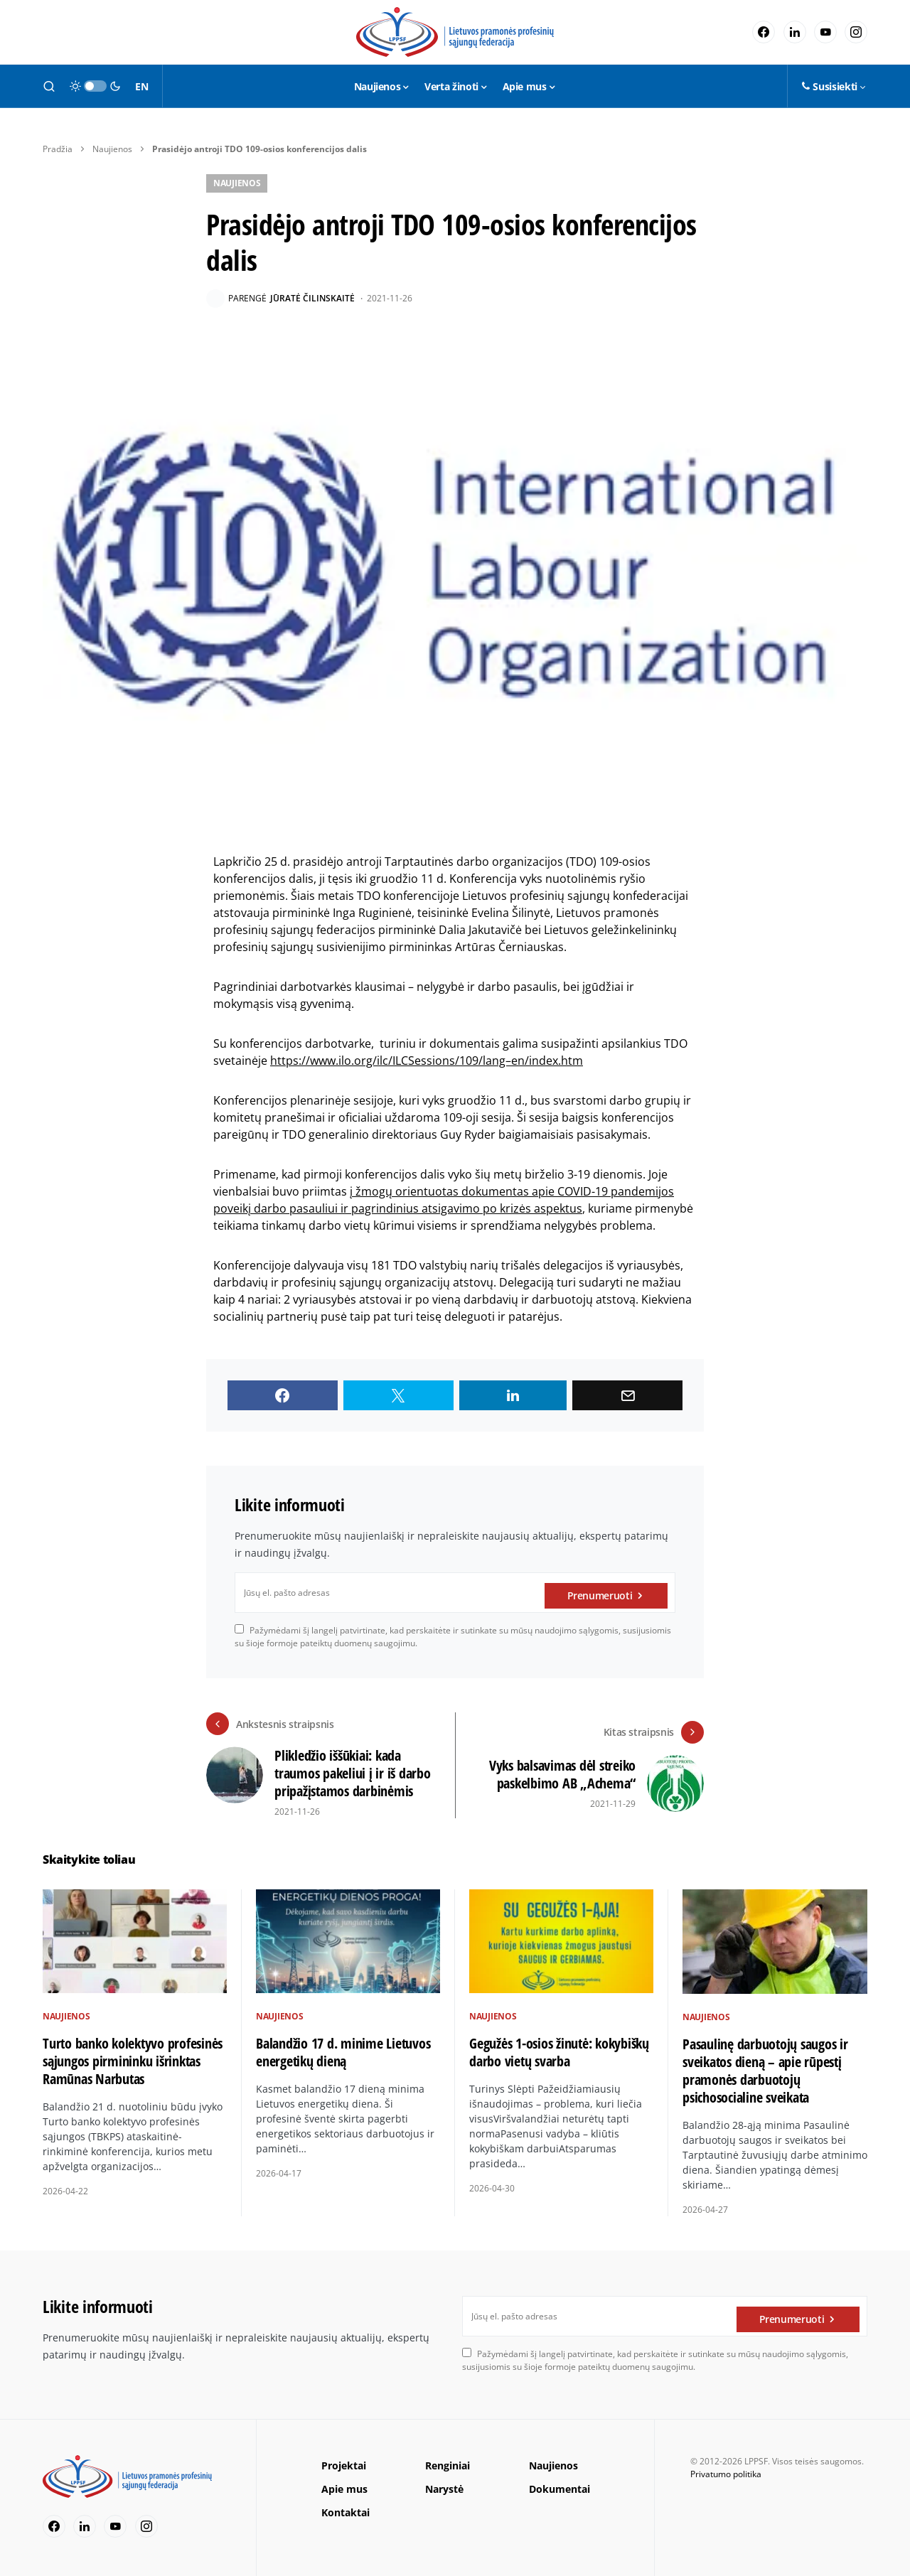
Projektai (343, 2465)
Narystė (444, 2489)
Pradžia (58, 149)
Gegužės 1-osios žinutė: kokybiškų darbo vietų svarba (559, 2052)
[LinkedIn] (794, 32)
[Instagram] (856, 32)
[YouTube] (825, 32)
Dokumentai (559, 2489)
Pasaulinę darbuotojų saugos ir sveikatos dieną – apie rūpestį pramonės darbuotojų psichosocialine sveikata (765, 2070)
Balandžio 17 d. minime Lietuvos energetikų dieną (343, 2052)
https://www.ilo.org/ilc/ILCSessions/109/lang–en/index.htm (426, 1060)
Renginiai (447, 2465)
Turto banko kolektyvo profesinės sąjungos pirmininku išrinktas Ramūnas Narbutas (133, 2061)
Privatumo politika (725, 2474)
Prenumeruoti (600, 1592)
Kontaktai (345, 2512)
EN (141, 86)
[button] (49, 86)
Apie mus (344, 2489)
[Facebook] (763, 32)
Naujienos (112, 149)
